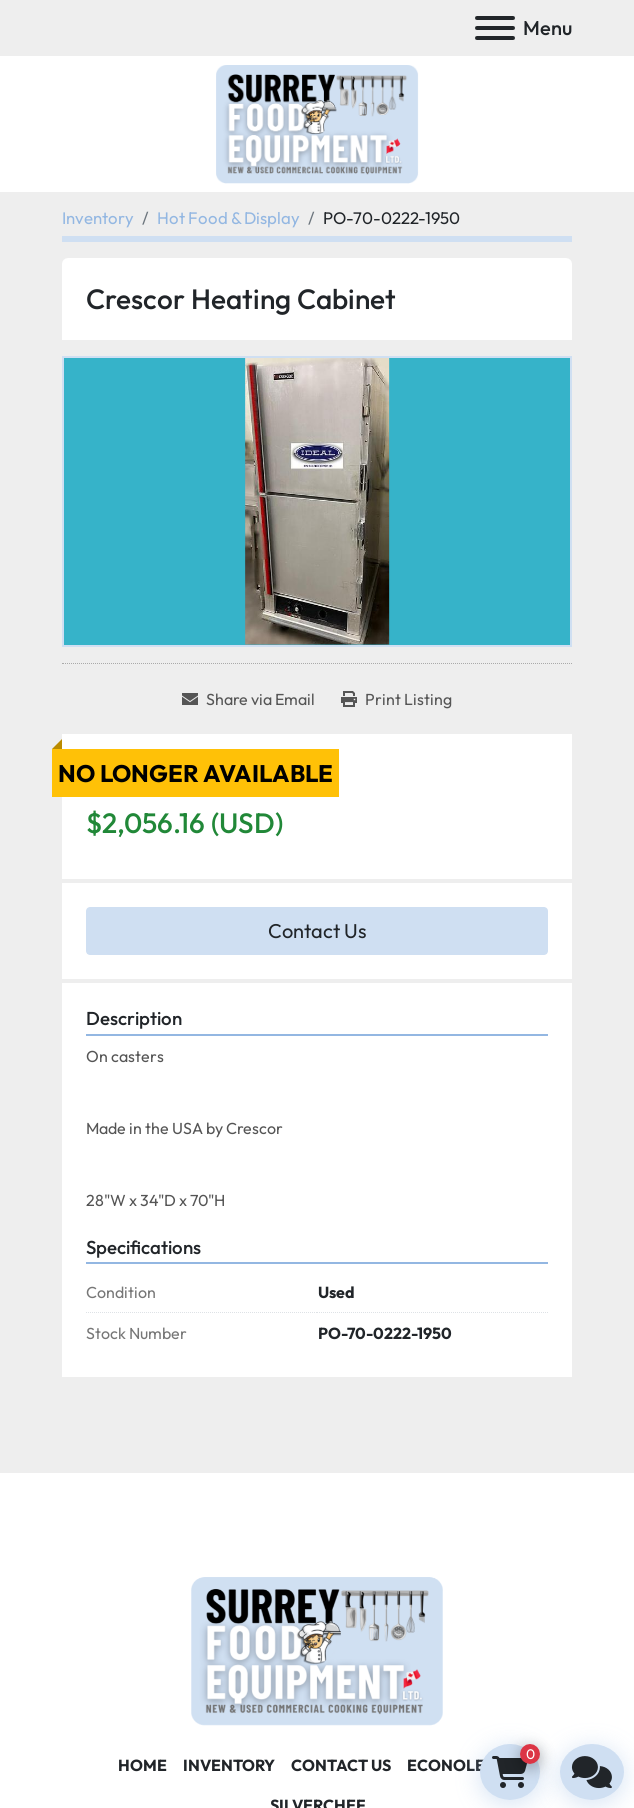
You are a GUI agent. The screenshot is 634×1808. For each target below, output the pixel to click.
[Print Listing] (396, 699)
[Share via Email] (248, 699)
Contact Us (317, 930)
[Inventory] (98, 217)
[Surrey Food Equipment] (317, 1649)
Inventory (229, 1765)
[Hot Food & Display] (228, 217)
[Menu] (495, 28)
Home (142, 1765)
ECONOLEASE (461, 1765)
